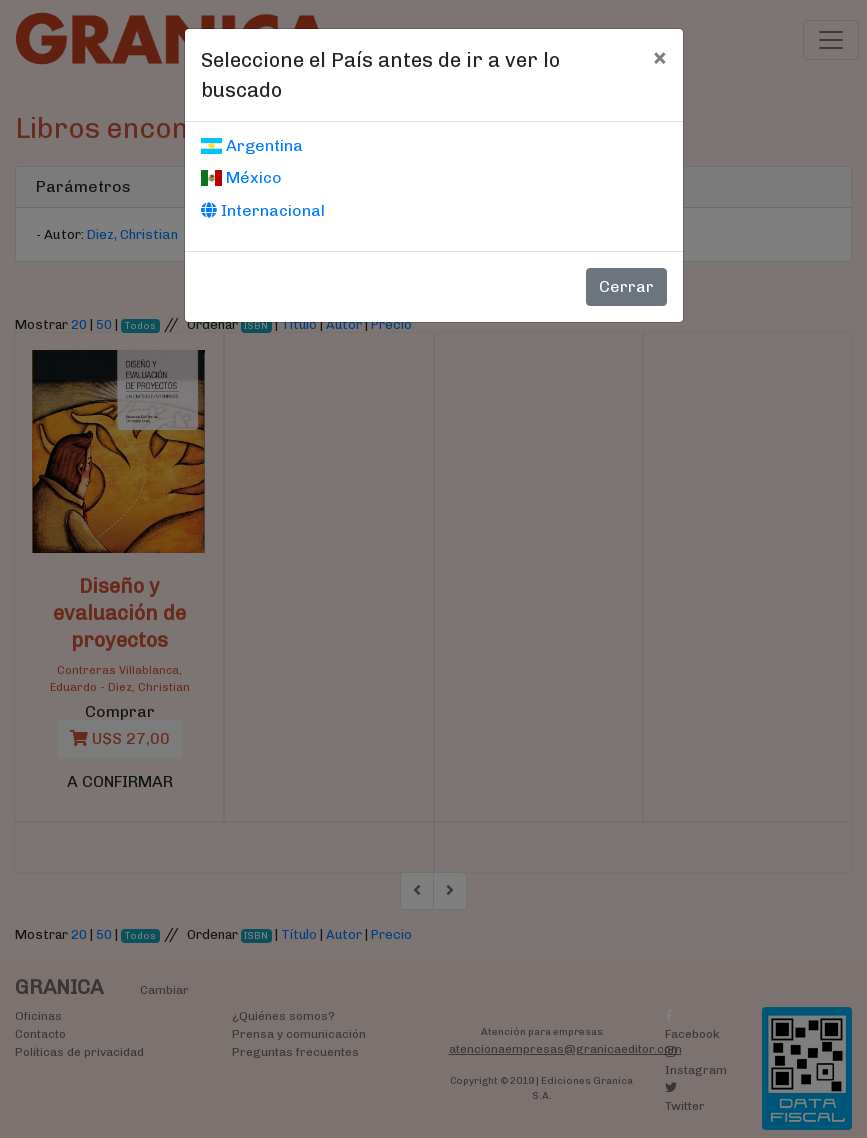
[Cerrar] (659, 57)
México (241, 177)
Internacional (263, 210)
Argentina (252, 145)
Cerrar (626, 286)
